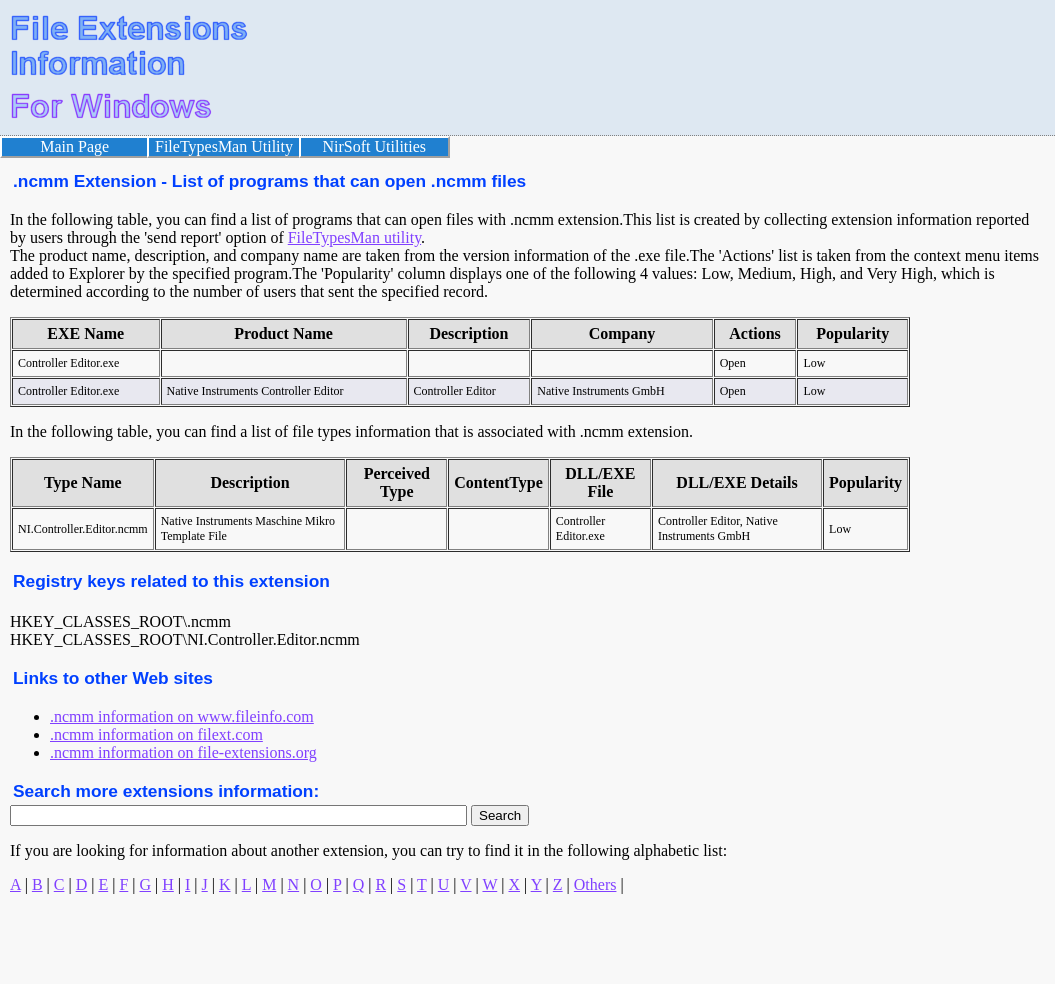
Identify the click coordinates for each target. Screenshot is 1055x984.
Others (595, 884)
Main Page (74, 146)
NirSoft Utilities (375, 146)
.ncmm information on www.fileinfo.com (182, 716)
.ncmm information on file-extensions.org (183, 752)
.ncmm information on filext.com (156, 734)
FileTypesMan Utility (224, 146)
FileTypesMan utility (354, 237)
